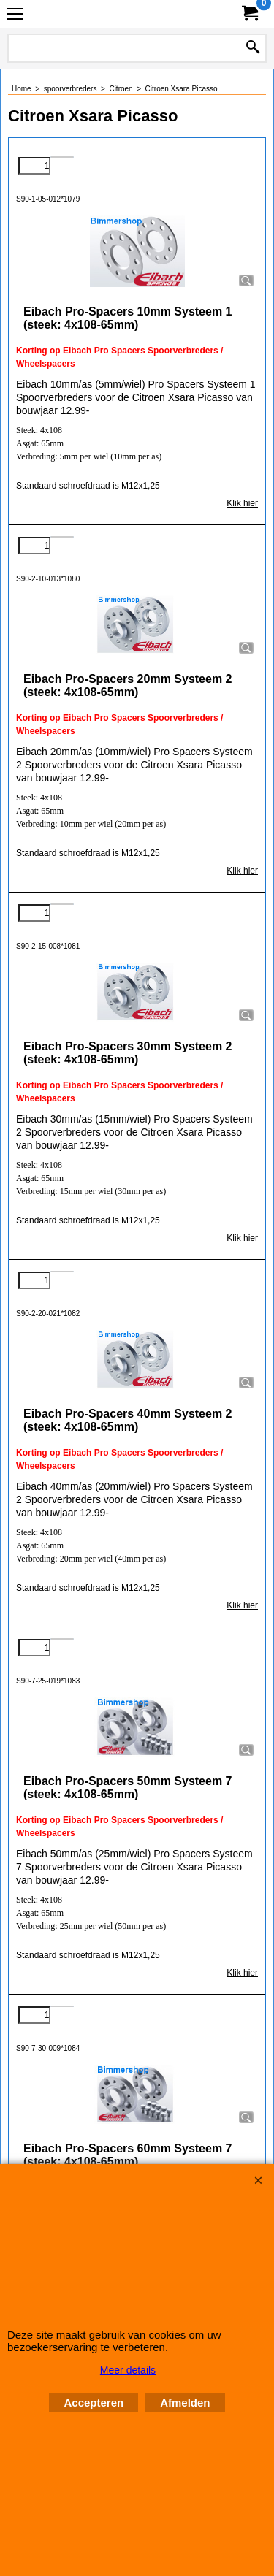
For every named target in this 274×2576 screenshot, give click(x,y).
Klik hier (242, 503)
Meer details (128, 2370)
